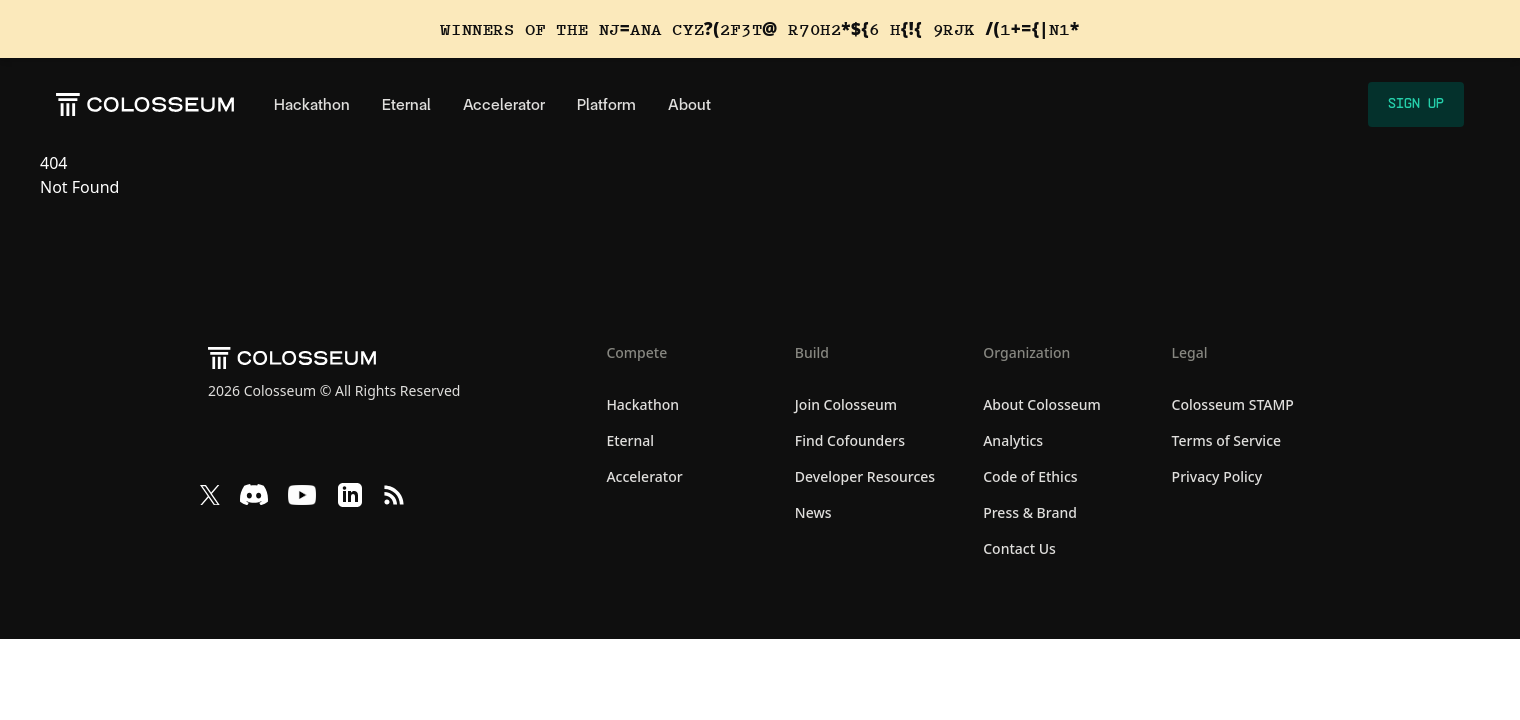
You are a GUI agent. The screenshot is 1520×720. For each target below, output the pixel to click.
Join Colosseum (846, 404)
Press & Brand (1030, 512)
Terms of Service (1226, 440)
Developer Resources (865, 476)
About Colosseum (1042, 404)
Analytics (1013, 440)
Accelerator (504, 104)
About (689, 104)
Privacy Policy (1217, 476)
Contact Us (1019, 548)
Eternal (406, 104)
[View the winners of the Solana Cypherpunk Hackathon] (760, 29)
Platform (606, 104)
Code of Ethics (1030, 476)
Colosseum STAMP (1233, 404)
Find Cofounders (850, 440)
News (813, 512)
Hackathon (312, 104)
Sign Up (1416, 104)
